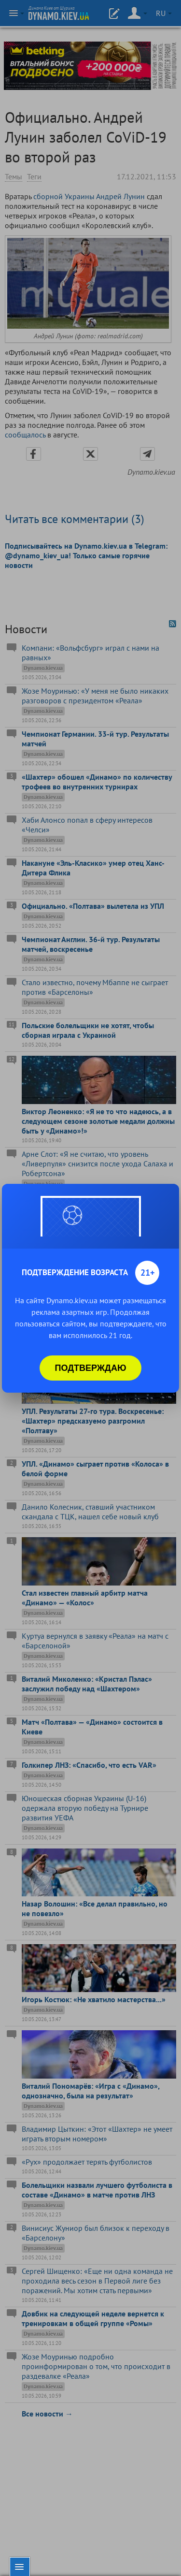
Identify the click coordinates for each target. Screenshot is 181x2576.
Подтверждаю (90, 1368)
